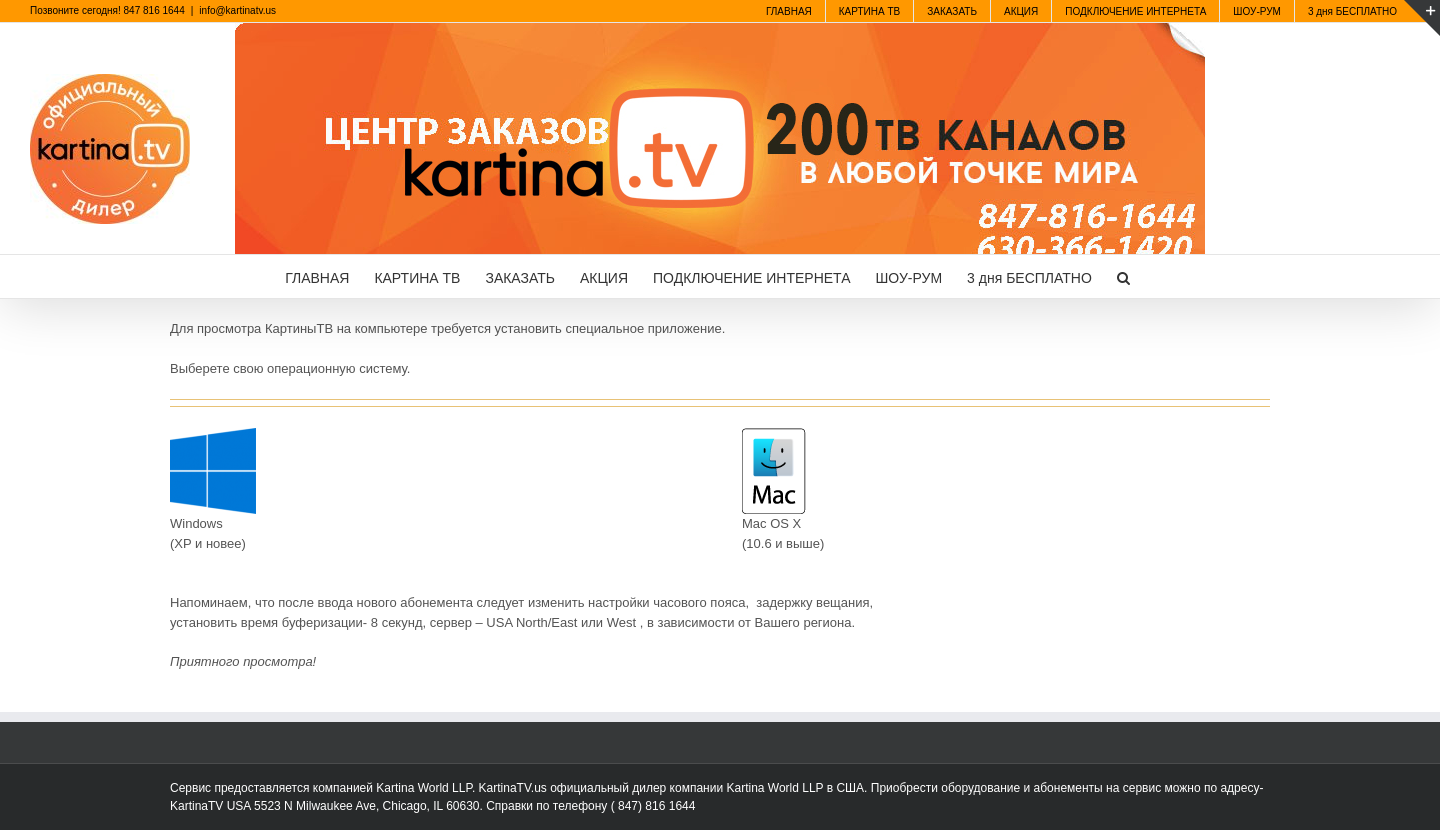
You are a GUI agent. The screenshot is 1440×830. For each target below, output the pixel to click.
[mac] (774, 434)
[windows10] (213, 434)
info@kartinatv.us (237, 10)
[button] (1123, 276)
